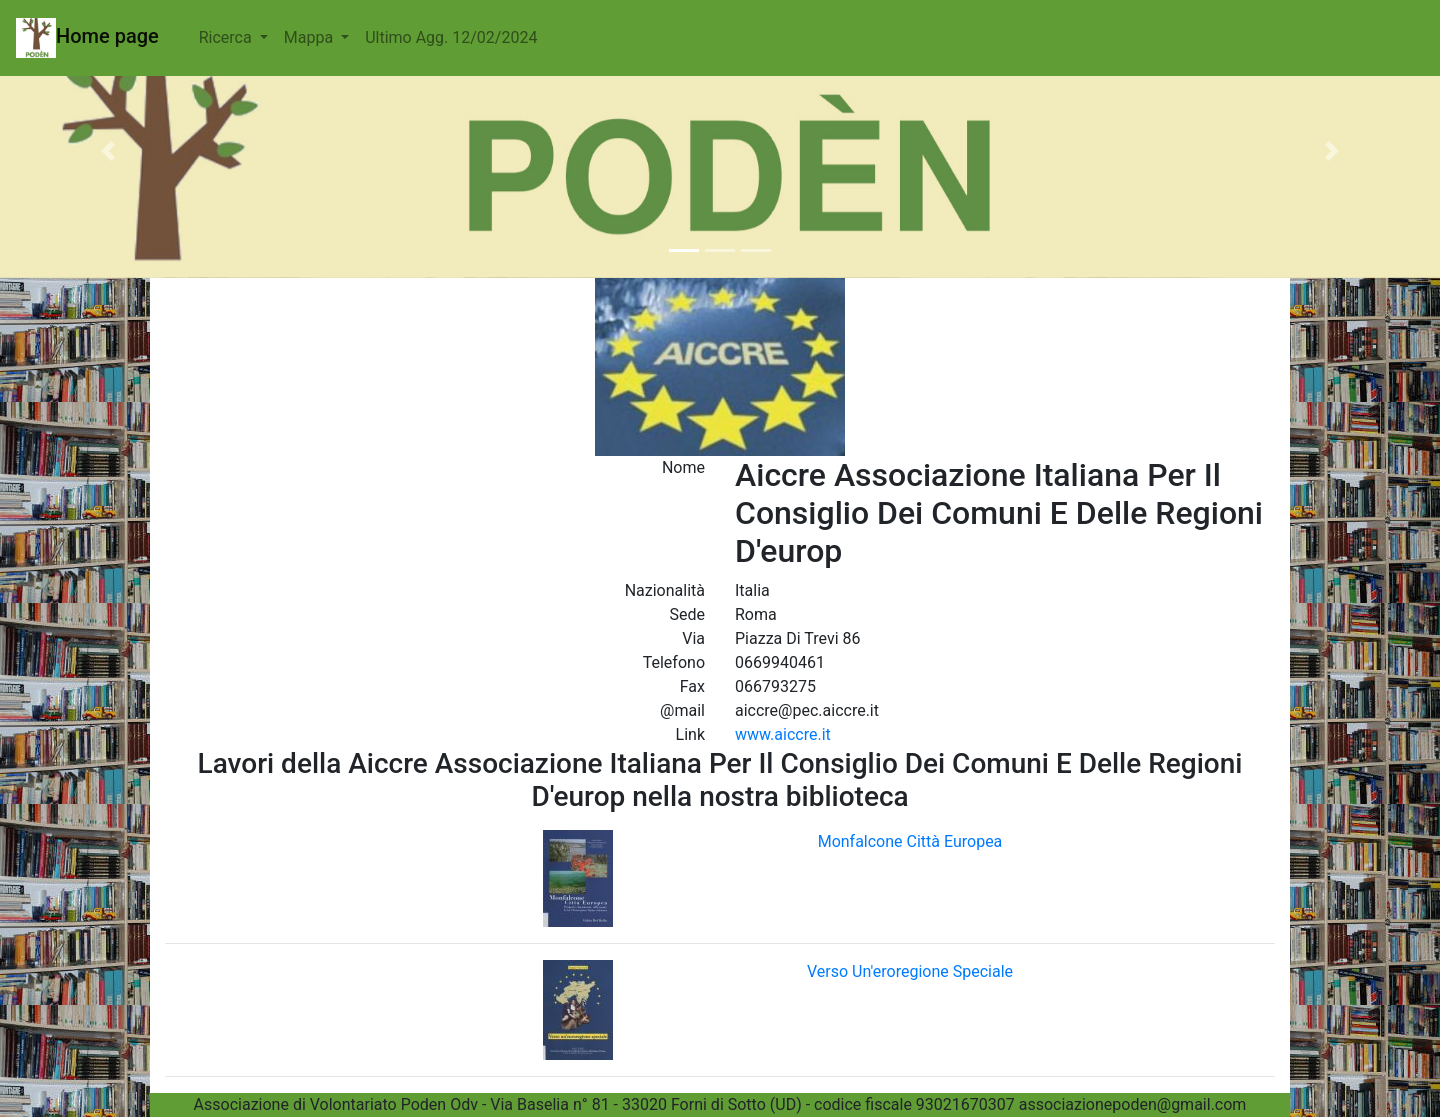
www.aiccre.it (783, 734)
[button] (108, 151)
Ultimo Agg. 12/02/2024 (451, 37)
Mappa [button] (310, 37)
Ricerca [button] (227, 37)
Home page (87, 38)
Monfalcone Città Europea (910, 841)
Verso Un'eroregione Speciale (910, 971)
